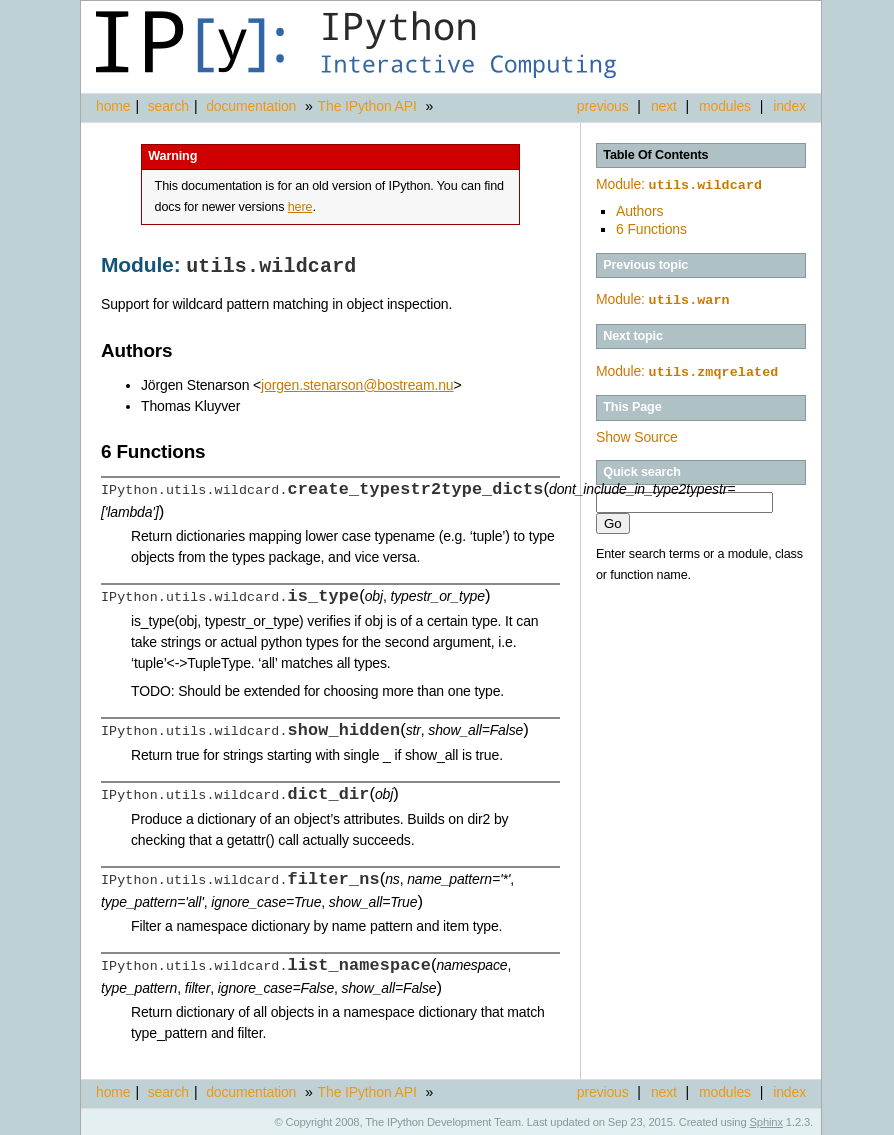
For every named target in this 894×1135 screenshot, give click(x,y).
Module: (679, 184)
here (300, 207)
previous (603, 106)
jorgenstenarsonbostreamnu (357, 383)
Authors (639, 209)
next (664, 106)
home (113, 106)
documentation (253, 106)
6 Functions (651, 227)
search (168, 106)
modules (725, 106)
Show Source (637, 433)
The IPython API (367, 106)
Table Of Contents (655, 155)
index (789, 106)
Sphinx (766, 1120)
